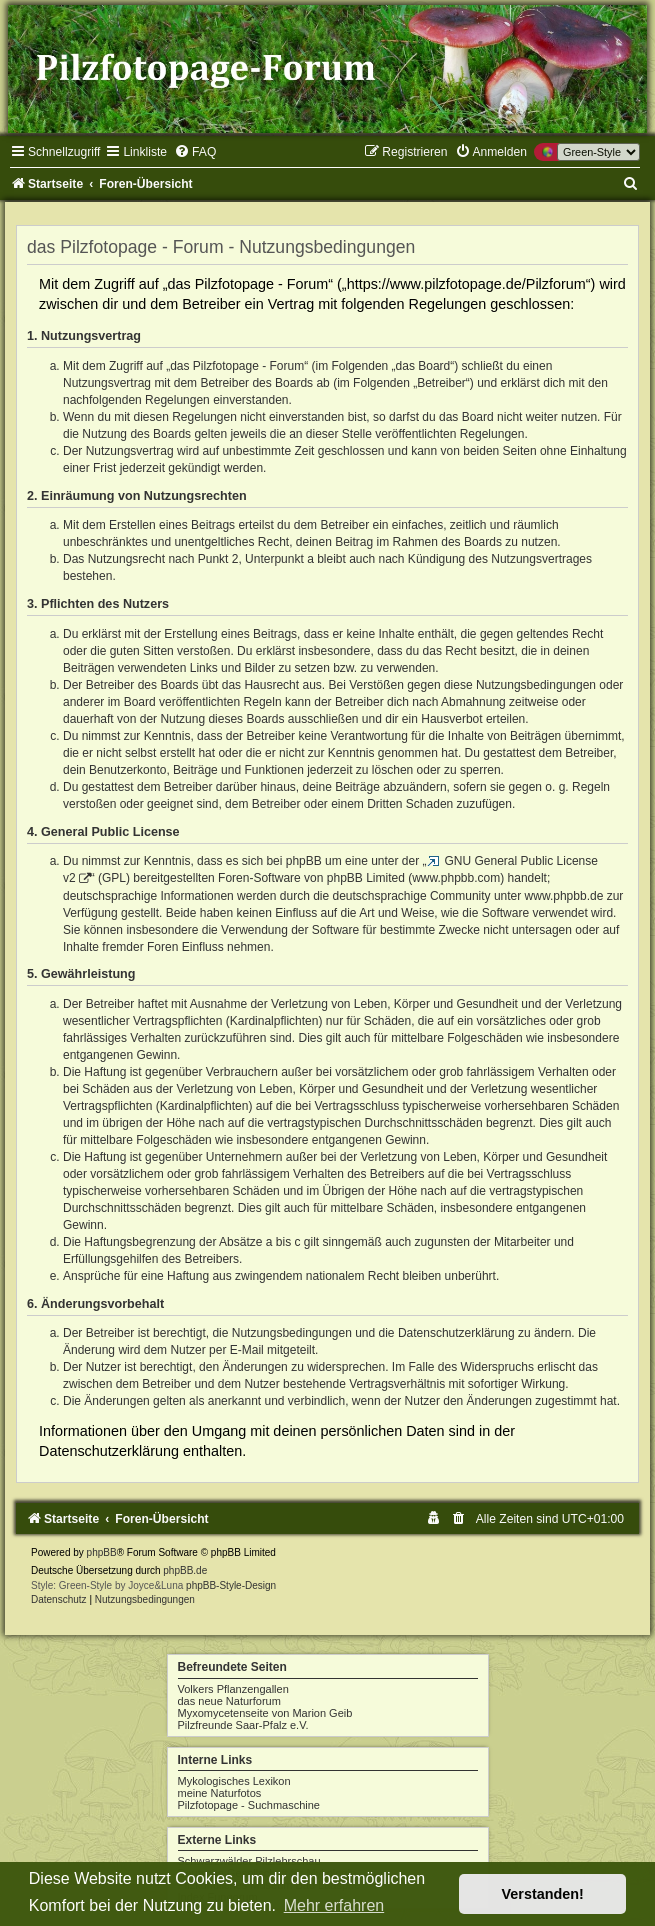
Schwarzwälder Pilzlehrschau (249, 1861)
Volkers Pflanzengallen (233, 1689)
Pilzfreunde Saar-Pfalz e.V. (243, 1725)
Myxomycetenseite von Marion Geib (265, 1713)
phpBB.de (185, 1570)
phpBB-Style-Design (231, 1585)
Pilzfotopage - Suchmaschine (249, 1805)
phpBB (102, 1552)
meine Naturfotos (220, 1793)
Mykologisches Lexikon (234, 1781)
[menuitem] (195, 152)
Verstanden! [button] (543, 1894)
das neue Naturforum (229, 1701)
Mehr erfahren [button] (334, 1905)
